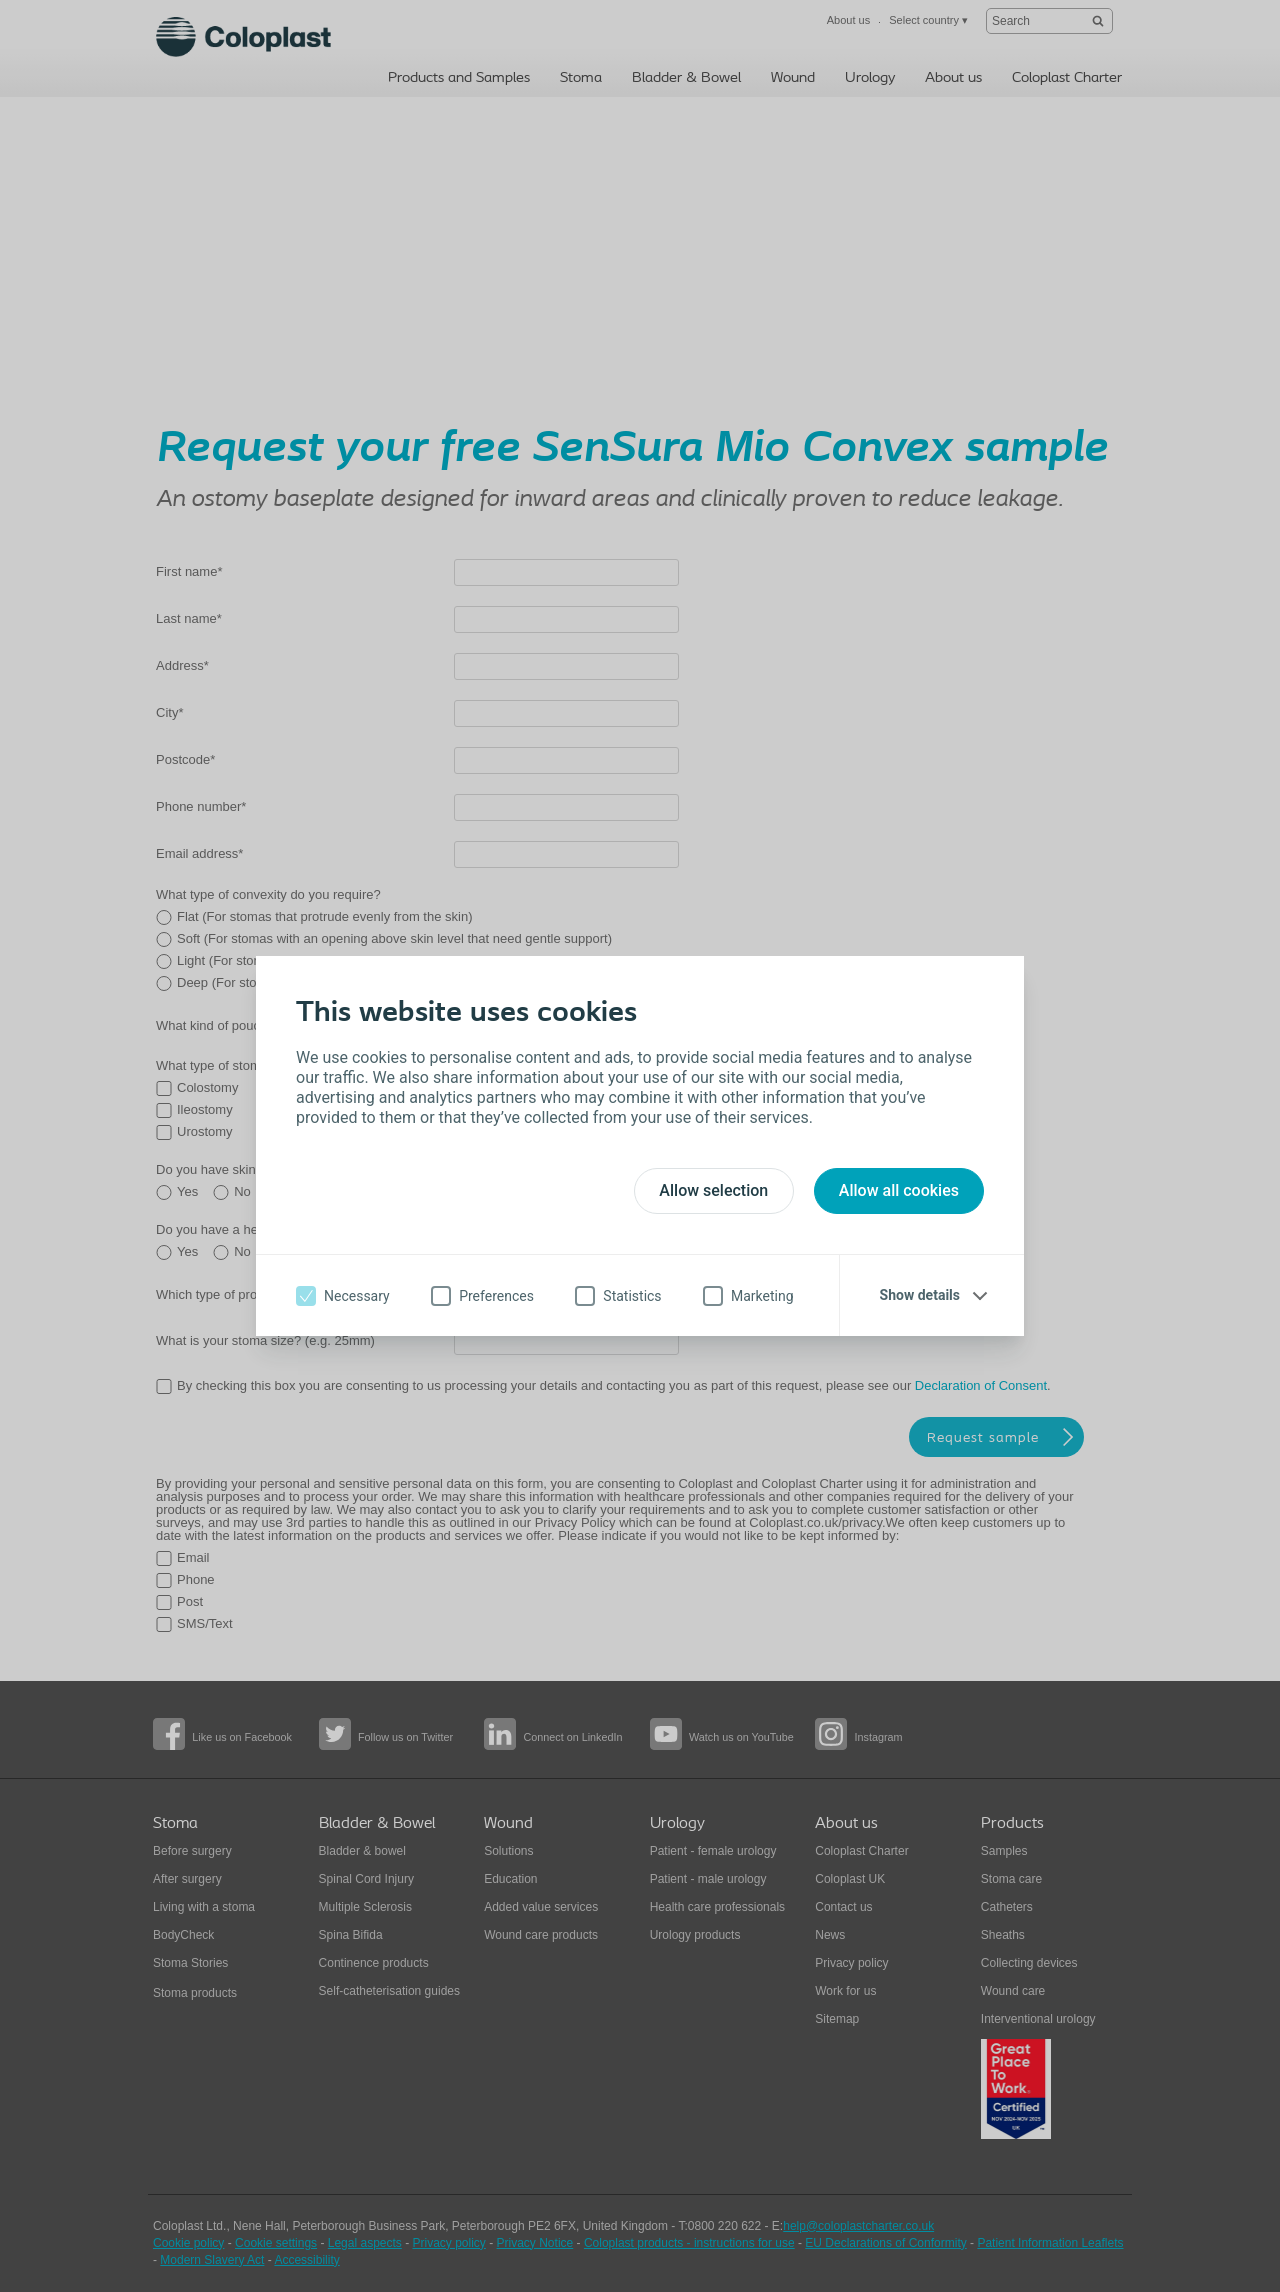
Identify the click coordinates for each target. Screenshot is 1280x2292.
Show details (920, 1295)
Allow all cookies (899, 1190)
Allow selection (713, 1190)
